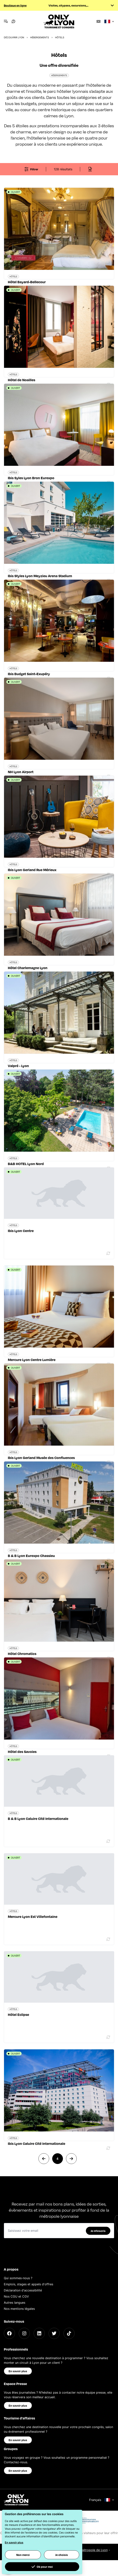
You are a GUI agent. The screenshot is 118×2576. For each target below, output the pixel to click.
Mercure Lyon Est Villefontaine (32, 1916)
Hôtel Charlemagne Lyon (27, 967)
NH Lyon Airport (20, 771)
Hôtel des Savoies (22, 1751)
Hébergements (39, 37)
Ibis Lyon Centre (21, 1230)
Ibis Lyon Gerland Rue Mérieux (32, 869)
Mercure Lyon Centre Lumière (31, 1359)
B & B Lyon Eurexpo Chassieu (31, 1555)
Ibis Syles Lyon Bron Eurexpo (31, 477)
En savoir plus (18, 2371)
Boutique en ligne (15, 5)
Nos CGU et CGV (16, 2296)
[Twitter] (54, 2333)
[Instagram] (24, 2333)
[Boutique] (98, 21)
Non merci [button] (23, 2555)
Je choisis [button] (61, 2555)
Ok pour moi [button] (42, 2567)
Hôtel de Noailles (21, 379)
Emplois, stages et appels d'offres (28, 2284)
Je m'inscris (98, 2231)
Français (101, 2500)
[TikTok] (69, 2333)
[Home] (59, 21)
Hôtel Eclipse (18, 2014)
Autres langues (14, 2302)
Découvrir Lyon (14, 37)
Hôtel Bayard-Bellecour (27, 281)
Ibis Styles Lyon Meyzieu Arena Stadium (40, 575)
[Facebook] (9, 2333)
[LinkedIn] (39, 2333)
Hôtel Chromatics (22, 1653)
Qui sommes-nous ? (18, 2278)
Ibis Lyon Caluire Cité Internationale (36, 2143)
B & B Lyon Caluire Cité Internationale (38, 1818)
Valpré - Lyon (18, 1065)
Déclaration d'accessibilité (23, 2290)
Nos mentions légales (19, 2309)
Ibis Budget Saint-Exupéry (29, 673)
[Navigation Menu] (6, 21)
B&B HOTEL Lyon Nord (26, 1163)
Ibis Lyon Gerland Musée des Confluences (41, 1457)
